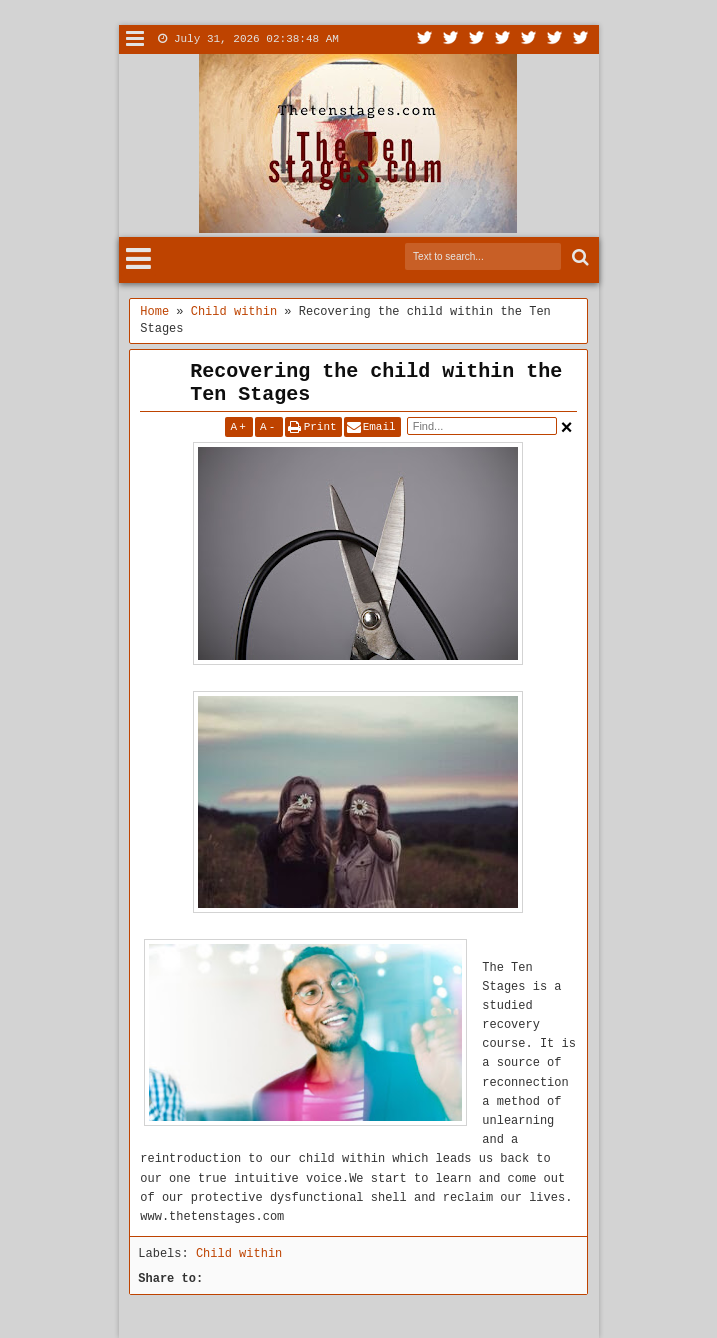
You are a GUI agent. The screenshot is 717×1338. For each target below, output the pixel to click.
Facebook (451, 39)
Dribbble (555, 39)
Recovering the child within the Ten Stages (376, 383)
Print (320, 427)
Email (379, 427)
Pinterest (581, 39)
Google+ (477, 39)
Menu (135, 39)
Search (578, 257)
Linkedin (529, 39)
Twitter (425, 39)
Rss (503, 39)
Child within (239, 1254)
